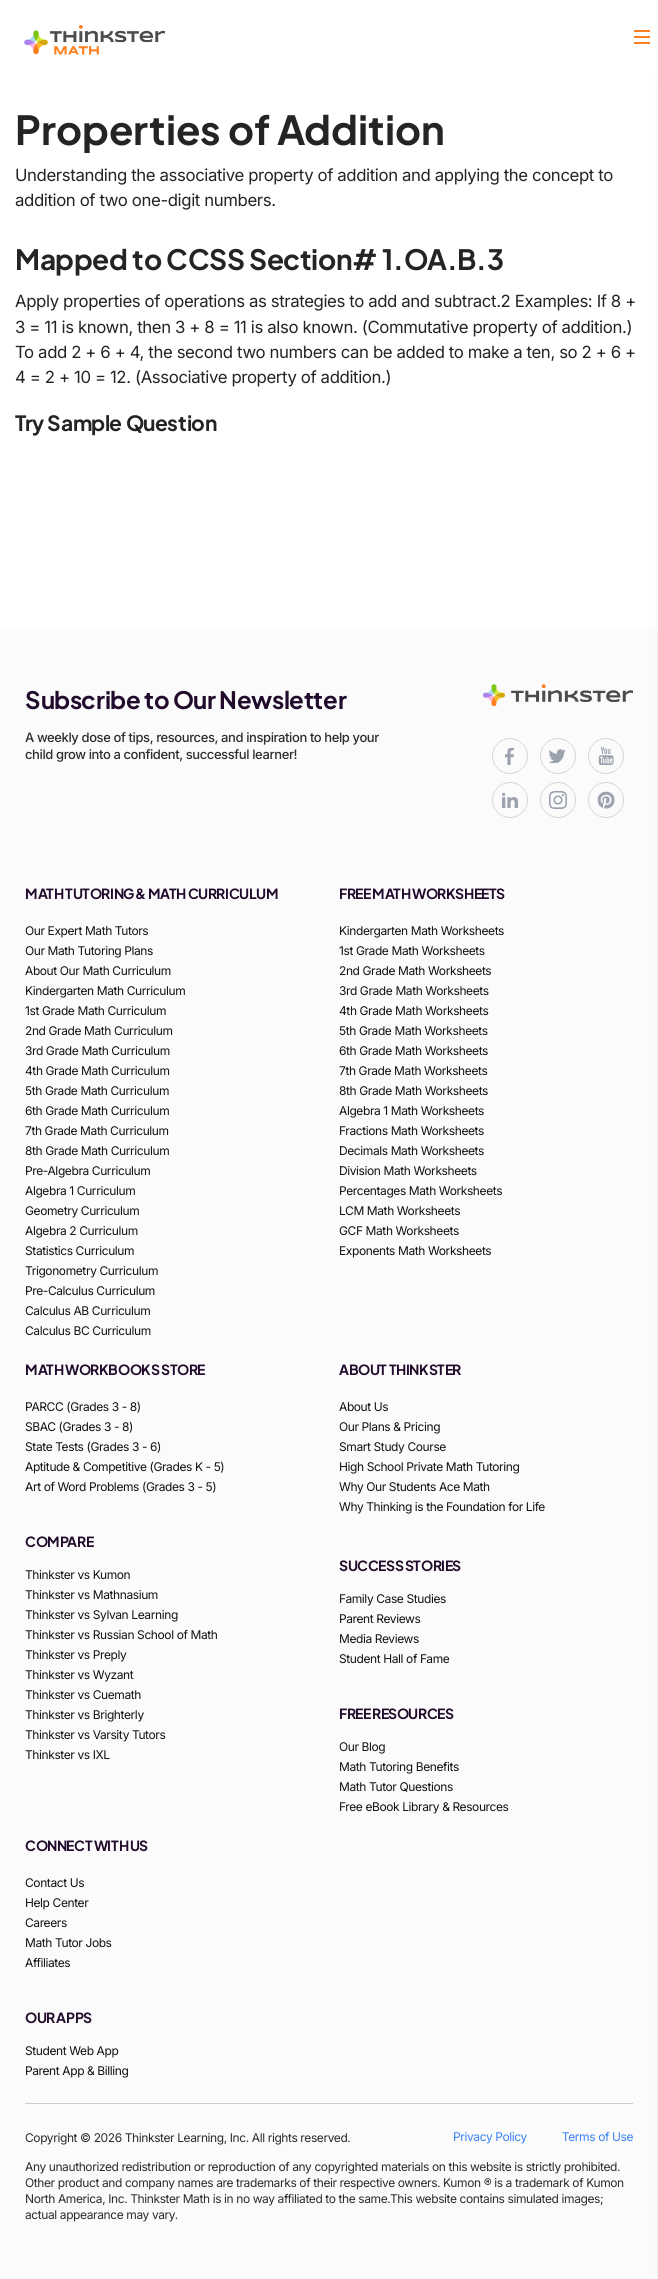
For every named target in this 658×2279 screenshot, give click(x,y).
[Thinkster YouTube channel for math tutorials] (606, 756)
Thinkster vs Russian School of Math (121, 1634)
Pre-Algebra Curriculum (87, 1170)
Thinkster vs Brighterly (84, 1714)
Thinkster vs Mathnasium (91, 1594)
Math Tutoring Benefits (399, 1766)
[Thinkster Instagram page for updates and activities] (558, 800)
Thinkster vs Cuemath (83, 1694)
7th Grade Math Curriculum (97, 1130)
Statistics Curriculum (79, 1250)
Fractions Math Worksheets (411, 1130)
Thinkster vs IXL (67, 1754)
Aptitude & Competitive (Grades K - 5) (124, 1466)
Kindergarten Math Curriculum (105, 990)
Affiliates (47, 1962)
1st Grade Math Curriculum (95, 1010)
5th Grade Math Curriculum (97, 1090)
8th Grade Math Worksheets (413, 1090)
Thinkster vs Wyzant (79, 1674)
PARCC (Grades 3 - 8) (83, 1406)
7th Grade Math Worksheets (413, 1070)
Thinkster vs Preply (75, 1654)
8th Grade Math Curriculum (97, 1150)
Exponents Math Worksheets (415, 1250)
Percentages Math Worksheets (420, 1190)
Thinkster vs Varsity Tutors (95, 1734)
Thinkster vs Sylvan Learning (101, 1614)
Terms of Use (597, 2136)
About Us (363, 1406)
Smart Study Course (392, 1446)
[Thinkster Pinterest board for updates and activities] (606, 800)
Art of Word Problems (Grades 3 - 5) (120, 1486)
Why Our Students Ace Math (414, 1486)
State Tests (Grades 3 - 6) (93, 1446)
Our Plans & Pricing (389, 1426)
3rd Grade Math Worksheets (414, 990)
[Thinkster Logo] (94, 40)
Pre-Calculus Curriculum (90, 1290)
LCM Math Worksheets (399, 1210)
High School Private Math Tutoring (429, 1466)
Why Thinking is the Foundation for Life (442, 1506)
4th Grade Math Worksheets (413, 1010)
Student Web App (71, 2050)
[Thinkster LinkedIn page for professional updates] (510, 800)
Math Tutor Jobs (68, 1942)
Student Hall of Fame (394, 1658)
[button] (642, 39)
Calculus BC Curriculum (88, 1330)
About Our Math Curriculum (98, 970)
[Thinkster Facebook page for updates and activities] (510, 756)
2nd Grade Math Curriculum (99, 1030)
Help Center (56, 1902)
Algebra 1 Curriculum (80, 1190)
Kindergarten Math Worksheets (421, 930)
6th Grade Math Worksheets (413, 1050)
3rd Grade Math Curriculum (97, 1050)
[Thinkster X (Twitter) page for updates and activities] (558, 756)
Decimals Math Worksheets (411, 1150)
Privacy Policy (490, 2136)
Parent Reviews (379, 1618)
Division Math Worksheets (408, 1170)
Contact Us (54, 1882)
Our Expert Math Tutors (86, 930)
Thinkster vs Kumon (77, 1574)
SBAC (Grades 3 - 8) (79, 1426)
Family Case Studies (392, 1598)
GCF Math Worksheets (399, 1230)
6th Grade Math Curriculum (97, 1110)
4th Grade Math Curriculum (97, 1070)
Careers (46, 1922)
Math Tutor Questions (396, 1786)
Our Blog (362, 1746)
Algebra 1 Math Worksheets (411, 1110)
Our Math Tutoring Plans (89, 950)
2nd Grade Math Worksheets (415, 970)
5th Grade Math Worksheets (413, 1030)
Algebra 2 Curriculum (81, 1230)
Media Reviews (379, 1638)
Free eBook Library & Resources (424, 1806)
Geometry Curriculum (82, 1210)
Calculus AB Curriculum (87, 1310)
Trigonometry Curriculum (91, 1270)
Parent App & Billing (77, 2070)
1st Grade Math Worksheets (412, 950)
